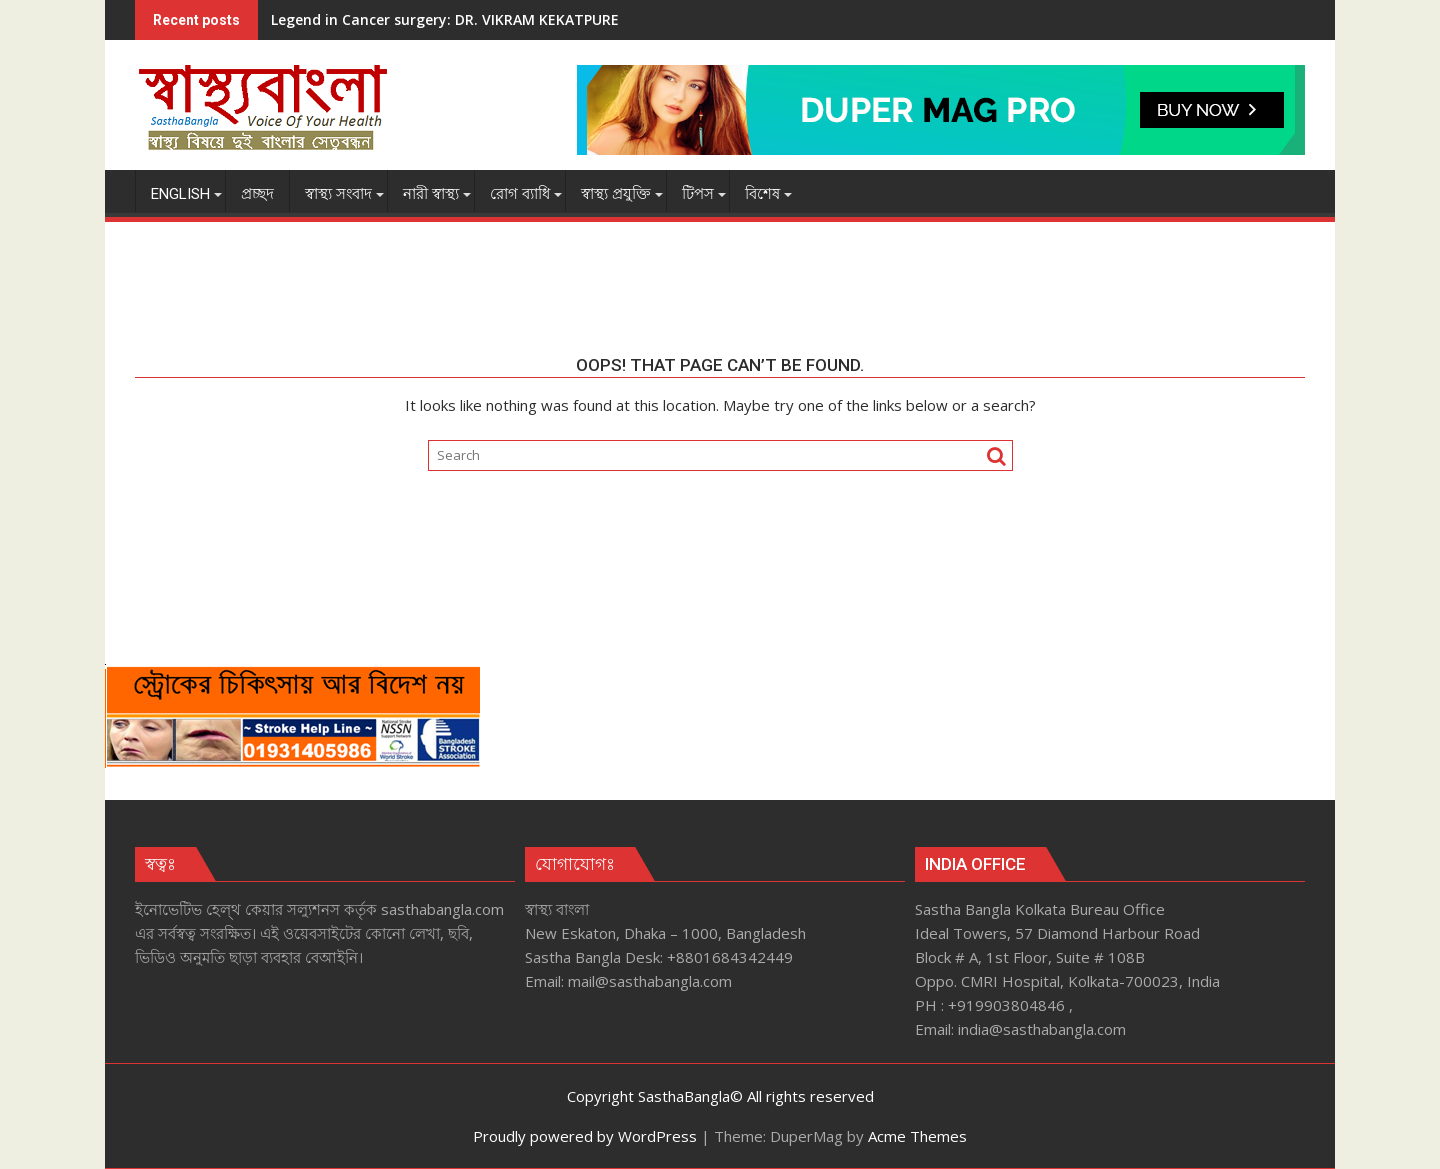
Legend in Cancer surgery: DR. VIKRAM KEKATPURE (445, 19)
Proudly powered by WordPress (585, 1136)
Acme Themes (917, 1136)
